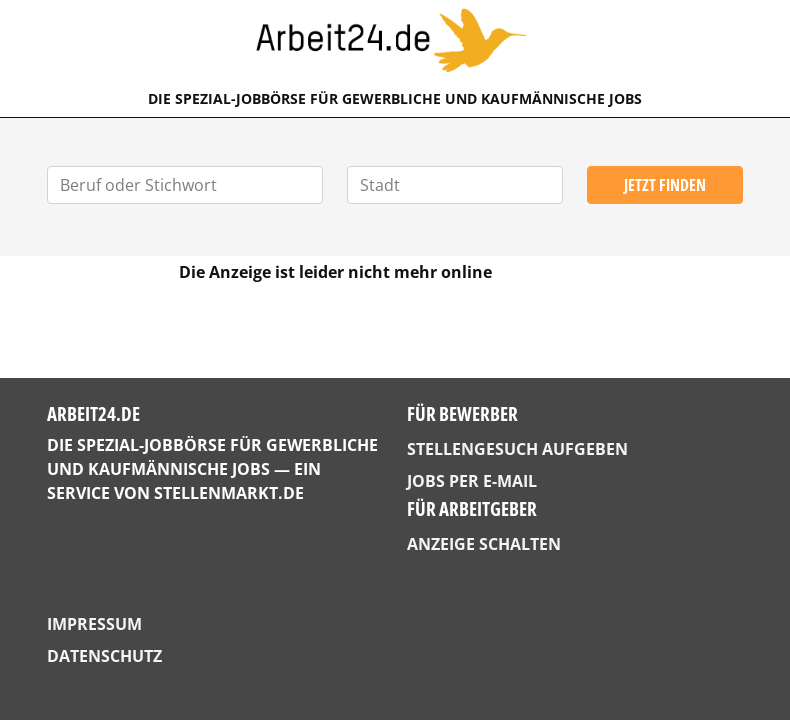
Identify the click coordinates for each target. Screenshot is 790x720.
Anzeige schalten (484, 544)
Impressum (94, 624)
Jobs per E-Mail (472, 481)
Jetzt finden (665, 185)
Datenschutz (104, 656)
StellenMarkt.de (229, 493)
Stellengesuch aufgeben (517, 449)
